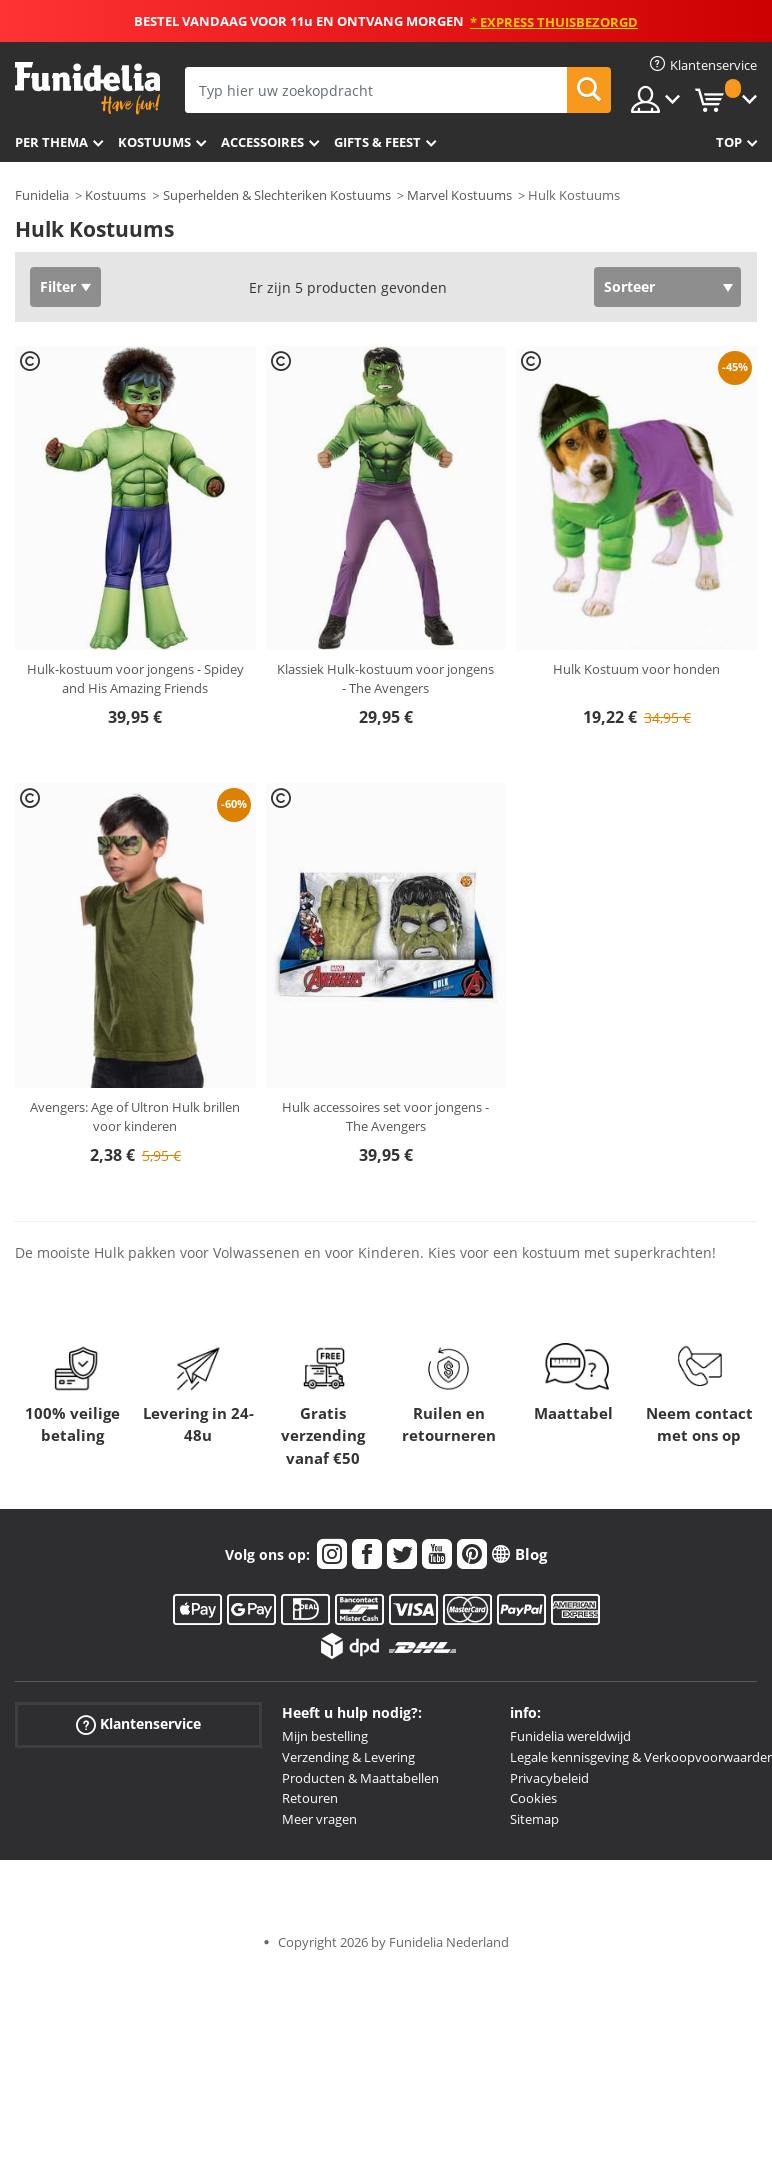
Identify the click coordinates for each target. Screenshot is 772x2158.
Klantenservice (138, 1724)
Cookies (533, 1798)
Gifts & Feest (377, 142)
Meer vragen (319, 1819)
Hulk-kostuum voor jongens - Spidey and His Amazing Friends (135, 679)
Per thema (51, 142)
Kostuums (154, 142)
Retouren (310, 1798)
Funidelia (42, 195)
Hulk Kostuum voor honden (636, 669)
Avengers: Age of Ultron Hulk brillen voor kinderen (135, 1117)
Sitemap (534, 1819)
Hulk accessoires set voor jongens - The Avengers (385, 1117)
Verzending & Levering (348, 1757)
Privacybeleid (549, 1778)
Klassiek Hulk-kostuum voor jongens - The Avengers (385, 679)
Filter (58, 286)
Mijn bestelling (325, 1736)
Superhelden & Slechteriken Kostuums (277, 195)
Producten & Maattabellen (360, 1778)
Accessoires (262, 142)
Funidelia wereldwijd (570, 1736)
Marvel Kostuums (459, 195)
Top (729, 142)
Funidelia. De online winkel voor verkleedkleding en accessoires (87, 88)
